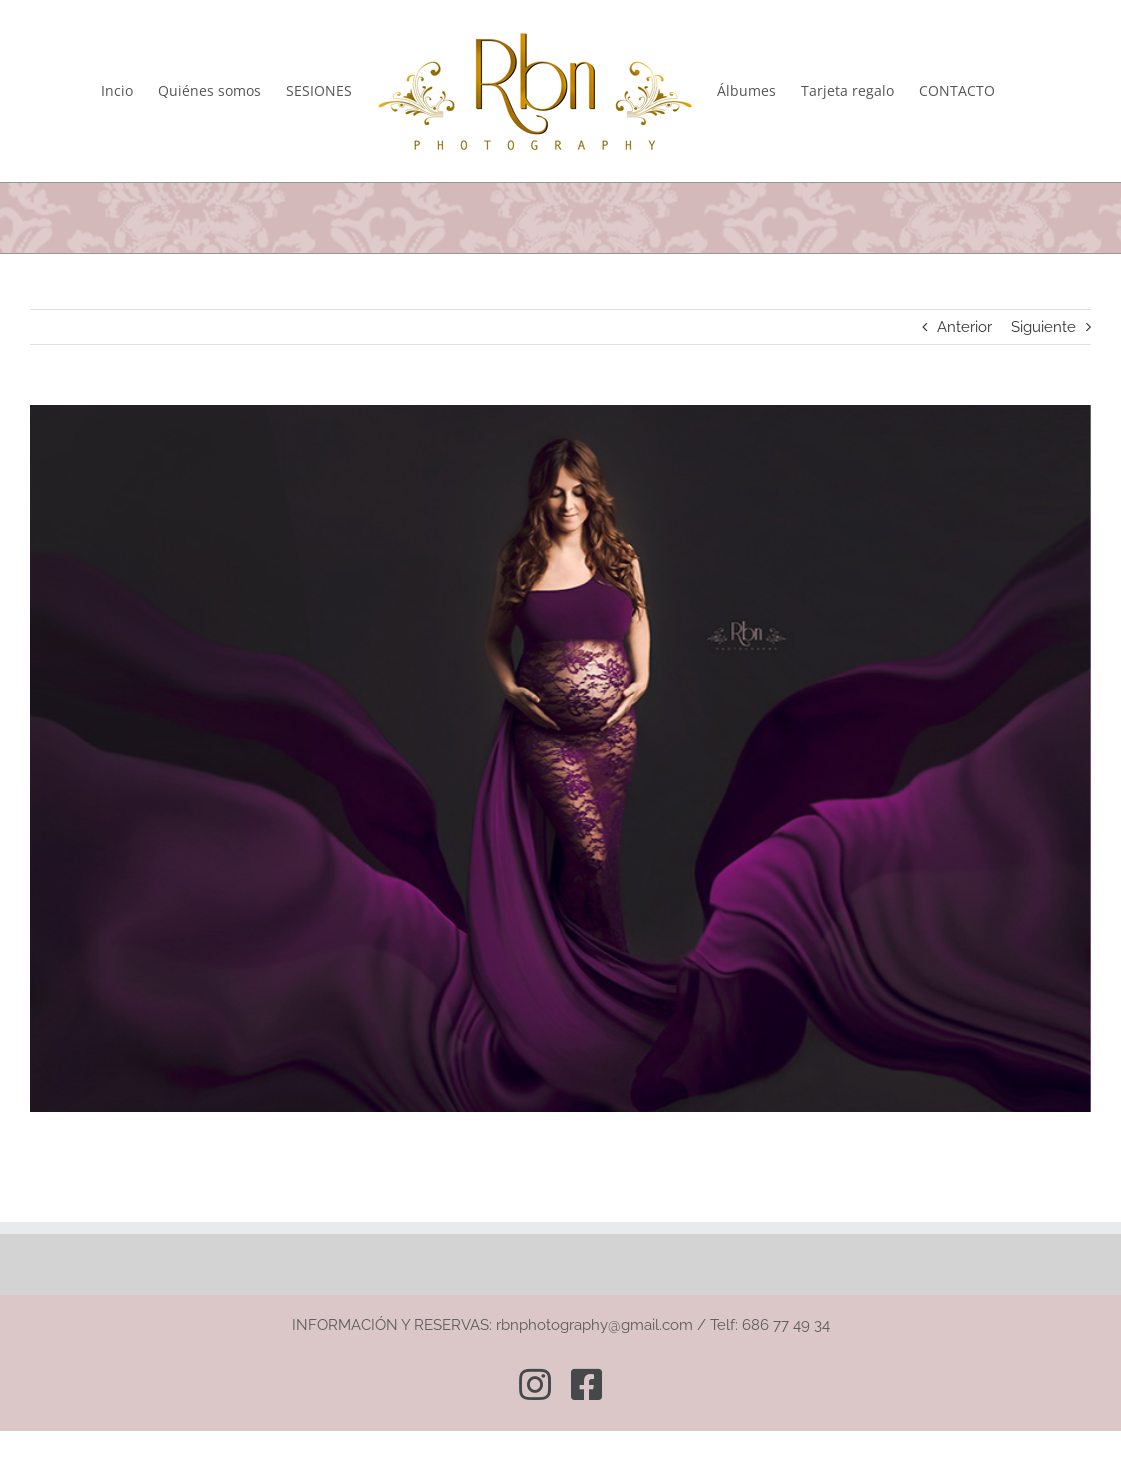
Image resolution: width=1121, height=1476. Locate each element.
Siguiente (1043, 327)
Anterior (964, 327)
